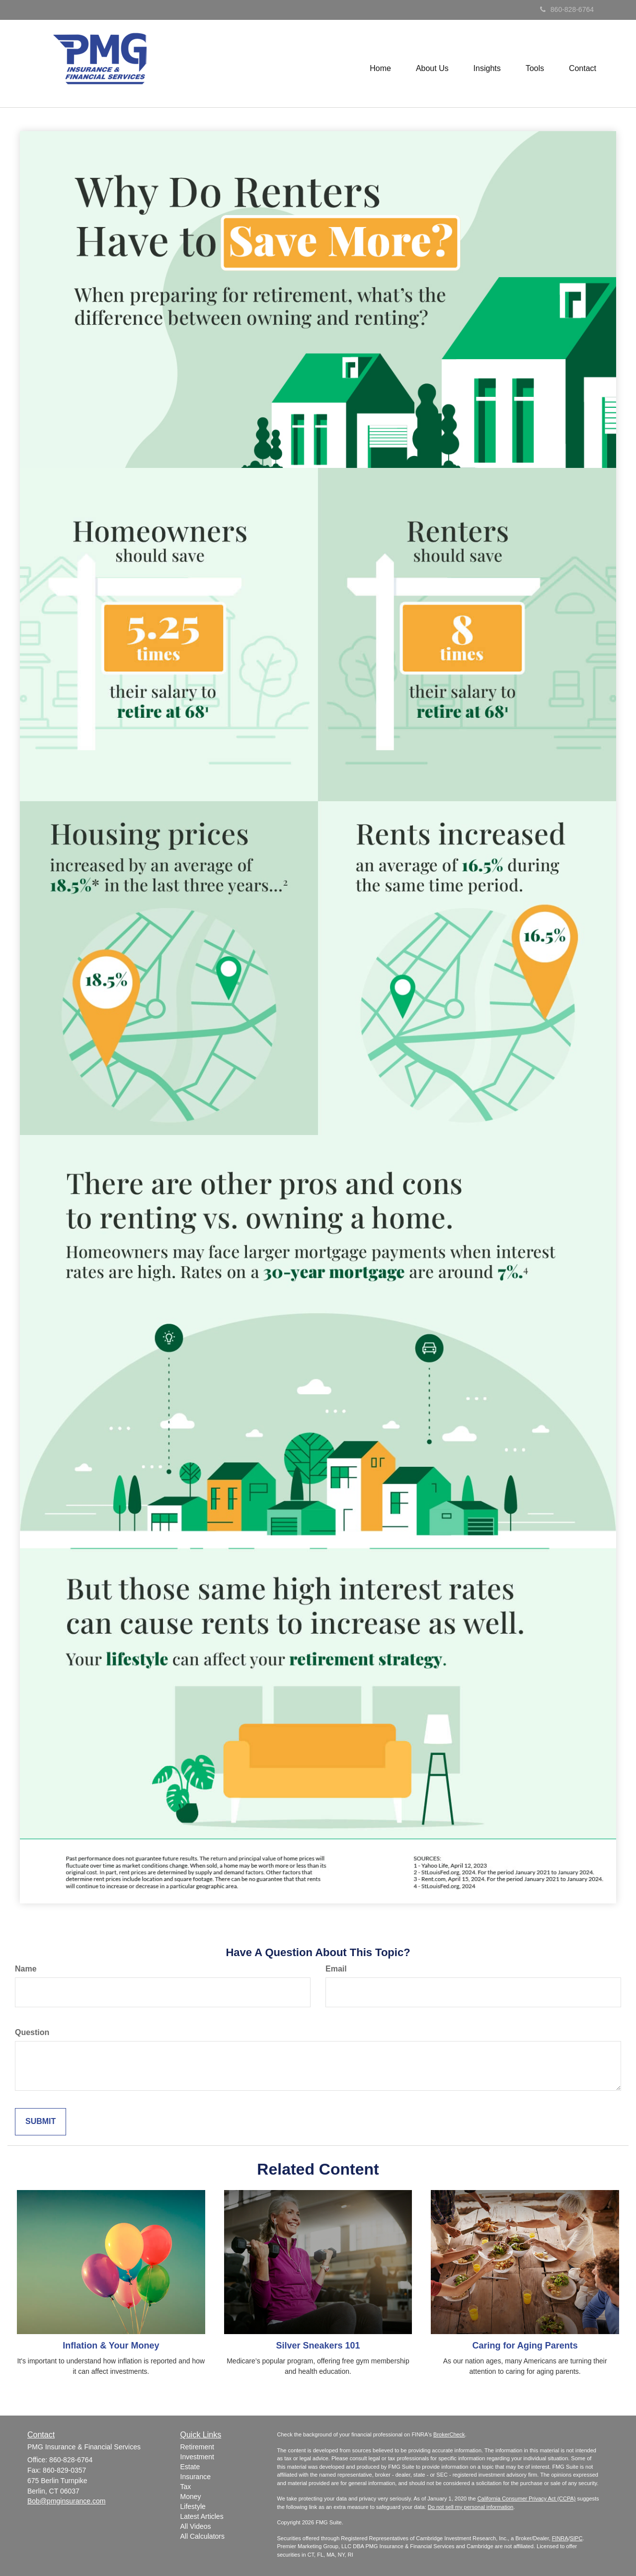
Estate (190, 2467)
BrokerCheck (449, 2434)
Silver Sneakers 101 (318, 2345)
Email (336, 1969)
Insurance (195, 2477)
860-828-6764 (567, 9)
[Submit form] (40, 2121)
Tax (185, 2487)
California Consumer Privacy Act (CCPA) (526, 2498)
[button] (432, 63)
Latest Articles (202, 2516)
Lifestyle (193, 2506)
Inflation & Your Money (111, 2345)
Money (190, 2496)
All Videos (195, 2526)
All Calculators (202, 2536)
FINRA (560, 2538)
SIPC (576, 2538)
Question (32, 2032)
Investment (197, 2457)
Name (26, 1969)
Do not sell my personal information (470, 2507)
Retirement (197, 2447)
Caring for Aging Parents (524, 2345)
